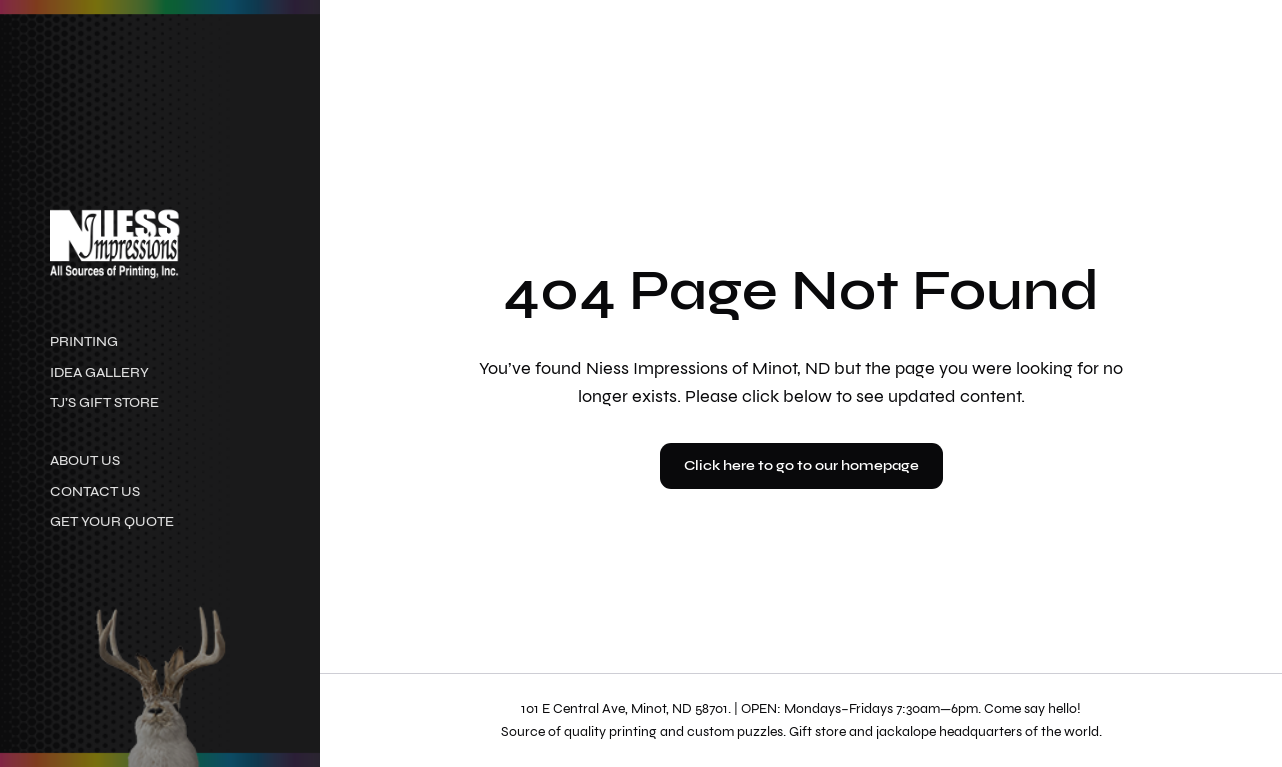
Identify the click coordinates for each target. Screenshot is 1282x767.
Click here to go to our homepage (801, 465)
